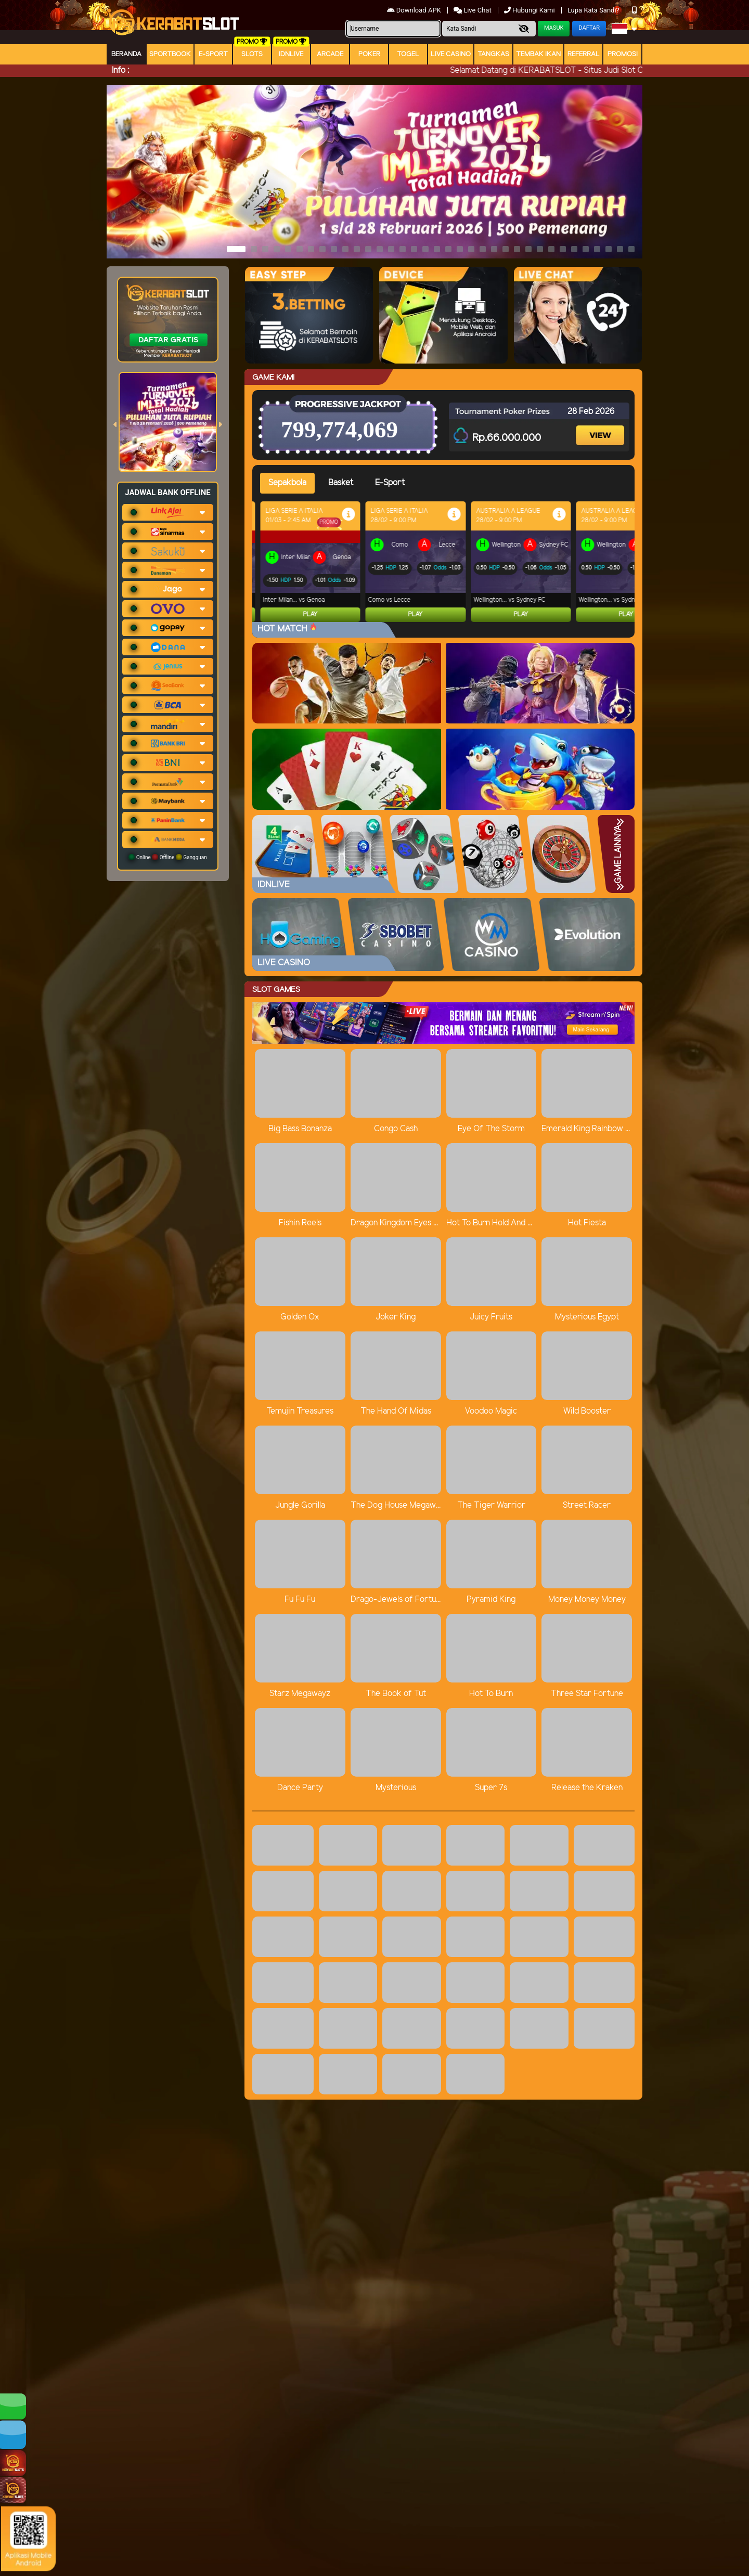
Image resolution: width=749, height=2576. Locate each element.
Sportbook (170, 54)
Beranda (126, 54)
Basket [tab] (340, 483)
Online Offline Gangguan (167, 857)
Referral (583, 54)
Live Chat (473, 10)
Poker (369, 54)
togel (408, 54)
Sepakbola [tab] (287, 483)
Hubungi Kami (530, 10)
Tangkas (493, 54)
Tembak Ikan (538, 54)
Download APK (415, 10)
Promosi (623, 54)
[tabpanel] (447, 561)
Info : (120, 70)
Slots (252, 54)
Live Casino (451, 54)
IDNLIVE (291, 54)
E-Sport (213, 54)
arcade (330, 54)
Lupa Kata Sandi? (594, 10)
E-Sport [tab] (390, 483)
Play (310, 614)
